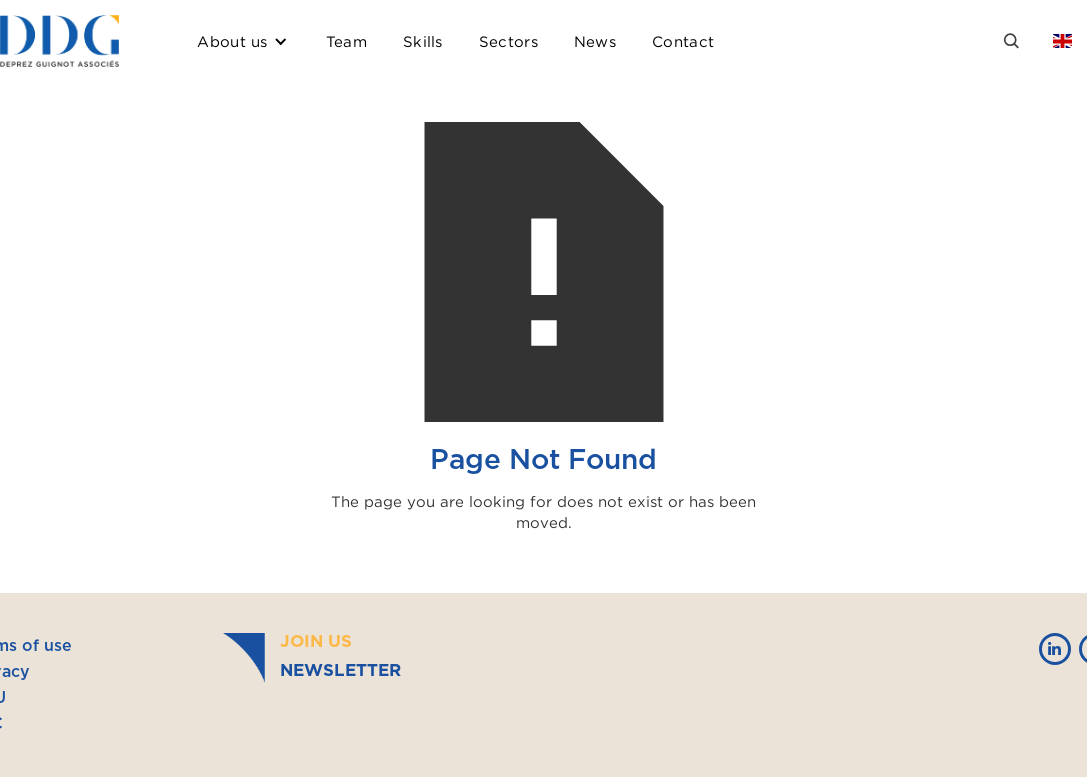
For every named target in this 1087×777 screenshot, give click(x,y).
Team (346, 41)
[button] (243, 41)
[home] (59, 41)
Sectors (508, 41)
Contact (683, 41)
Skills (423, 41)
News (595, 41)
